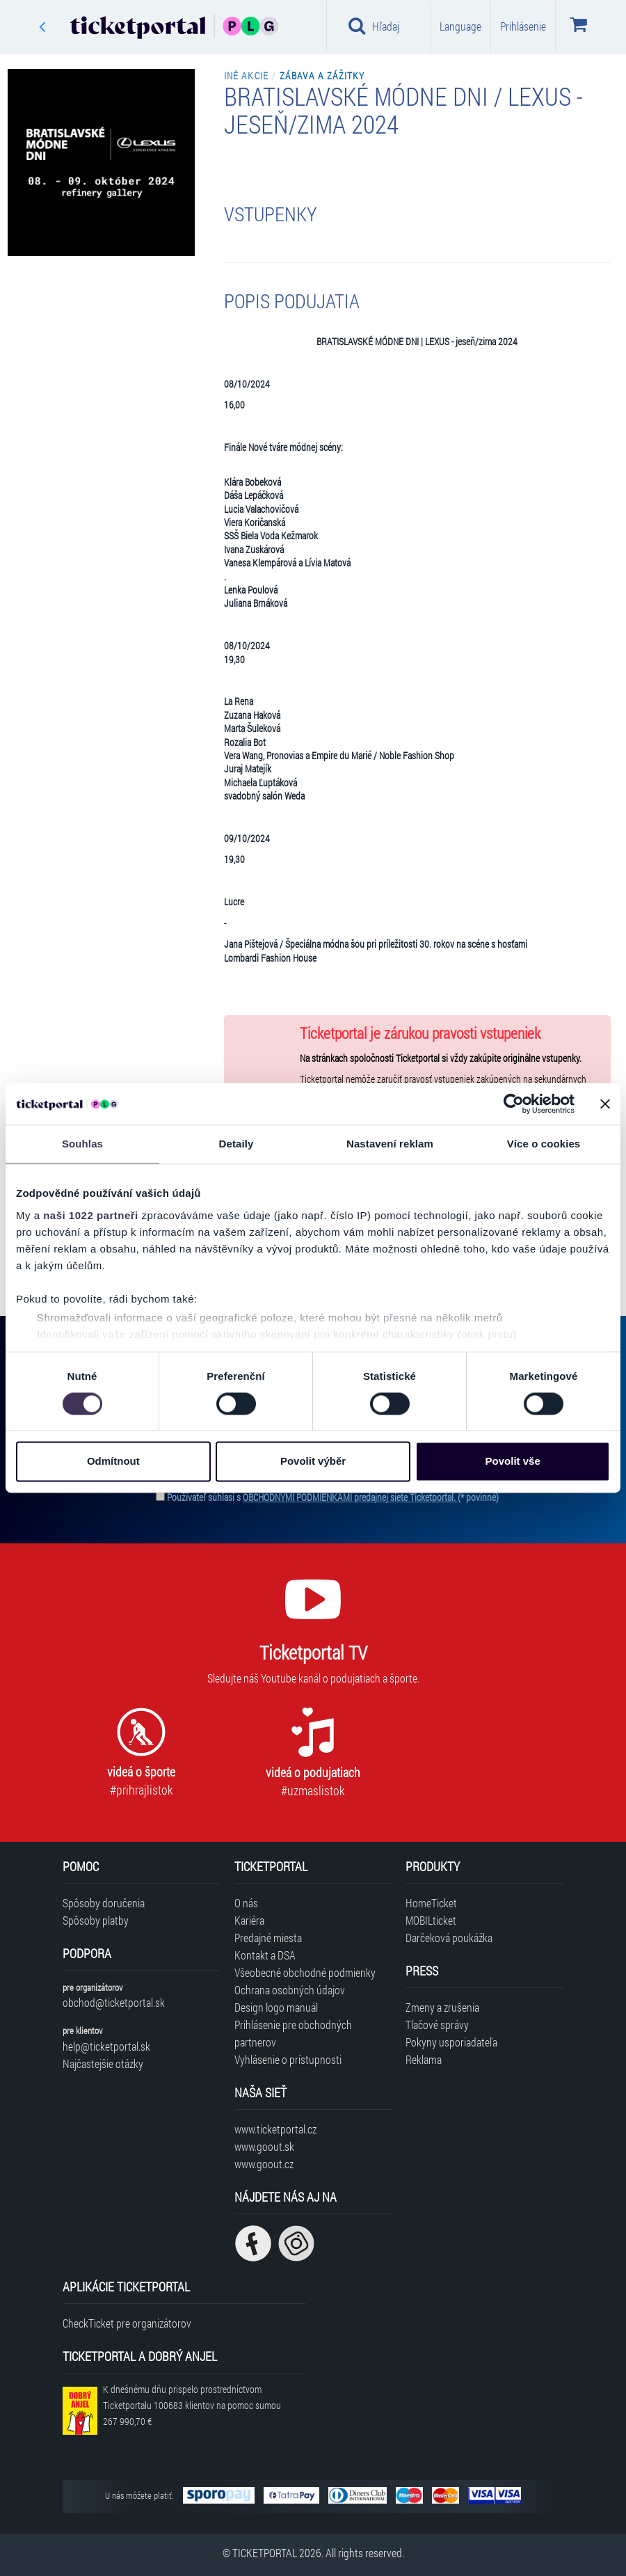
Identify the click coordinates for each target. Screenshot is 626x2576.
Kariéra (249, 1920)
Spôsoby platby (96, 1920)
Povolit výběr (313, 1462)
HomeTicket (431, 1902)
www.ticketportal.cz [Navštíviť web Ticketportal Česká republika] (275, 2129)
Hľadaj (373, 26)
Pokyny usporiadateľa (451, 2042)
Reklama (424, 2059)
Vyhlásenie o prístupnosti (288, 2059)
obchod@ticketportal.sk (114, 2002)
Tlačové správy (437, 2024)
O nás (246, 1902)
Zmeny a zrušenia (442, 2007)
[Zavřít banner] (605, 1103)
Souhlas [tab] (82, 1144)
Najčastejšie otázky (103, 2063)
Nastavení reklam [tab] (389, 1144)
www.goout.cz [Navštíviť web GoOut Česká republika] (264, 2163)
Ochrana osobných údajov (289, 1989)
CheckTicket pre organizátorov (127, 2323)
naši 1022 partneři (90, 1215)
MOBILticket (431, 1920)
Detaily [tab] (236, 1144)
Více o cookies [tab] (544, 1144)
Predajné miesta (268, 1937)
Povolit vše (512, 1462)
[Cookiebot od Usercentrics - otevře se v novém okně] (514, 1103)
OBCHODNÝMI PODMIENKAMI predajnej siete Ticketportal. (350, 1497)
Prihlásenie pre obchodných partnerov (293, 2033)
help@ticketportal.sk (106, 2046)
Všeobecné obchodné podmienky (305, 1972)
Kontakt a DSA (265, 1955)
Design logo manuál (276, 2007)
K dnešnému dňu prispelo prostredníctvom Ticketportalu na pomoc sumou (192, 2405)
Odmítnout (113, 1462)
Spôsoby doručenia (104, 1902)
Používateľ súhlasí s (333, 1497)
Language (460, 26)
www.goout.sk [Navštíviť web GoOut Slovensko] (264, 2146)
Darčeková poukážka (449, 1937)
